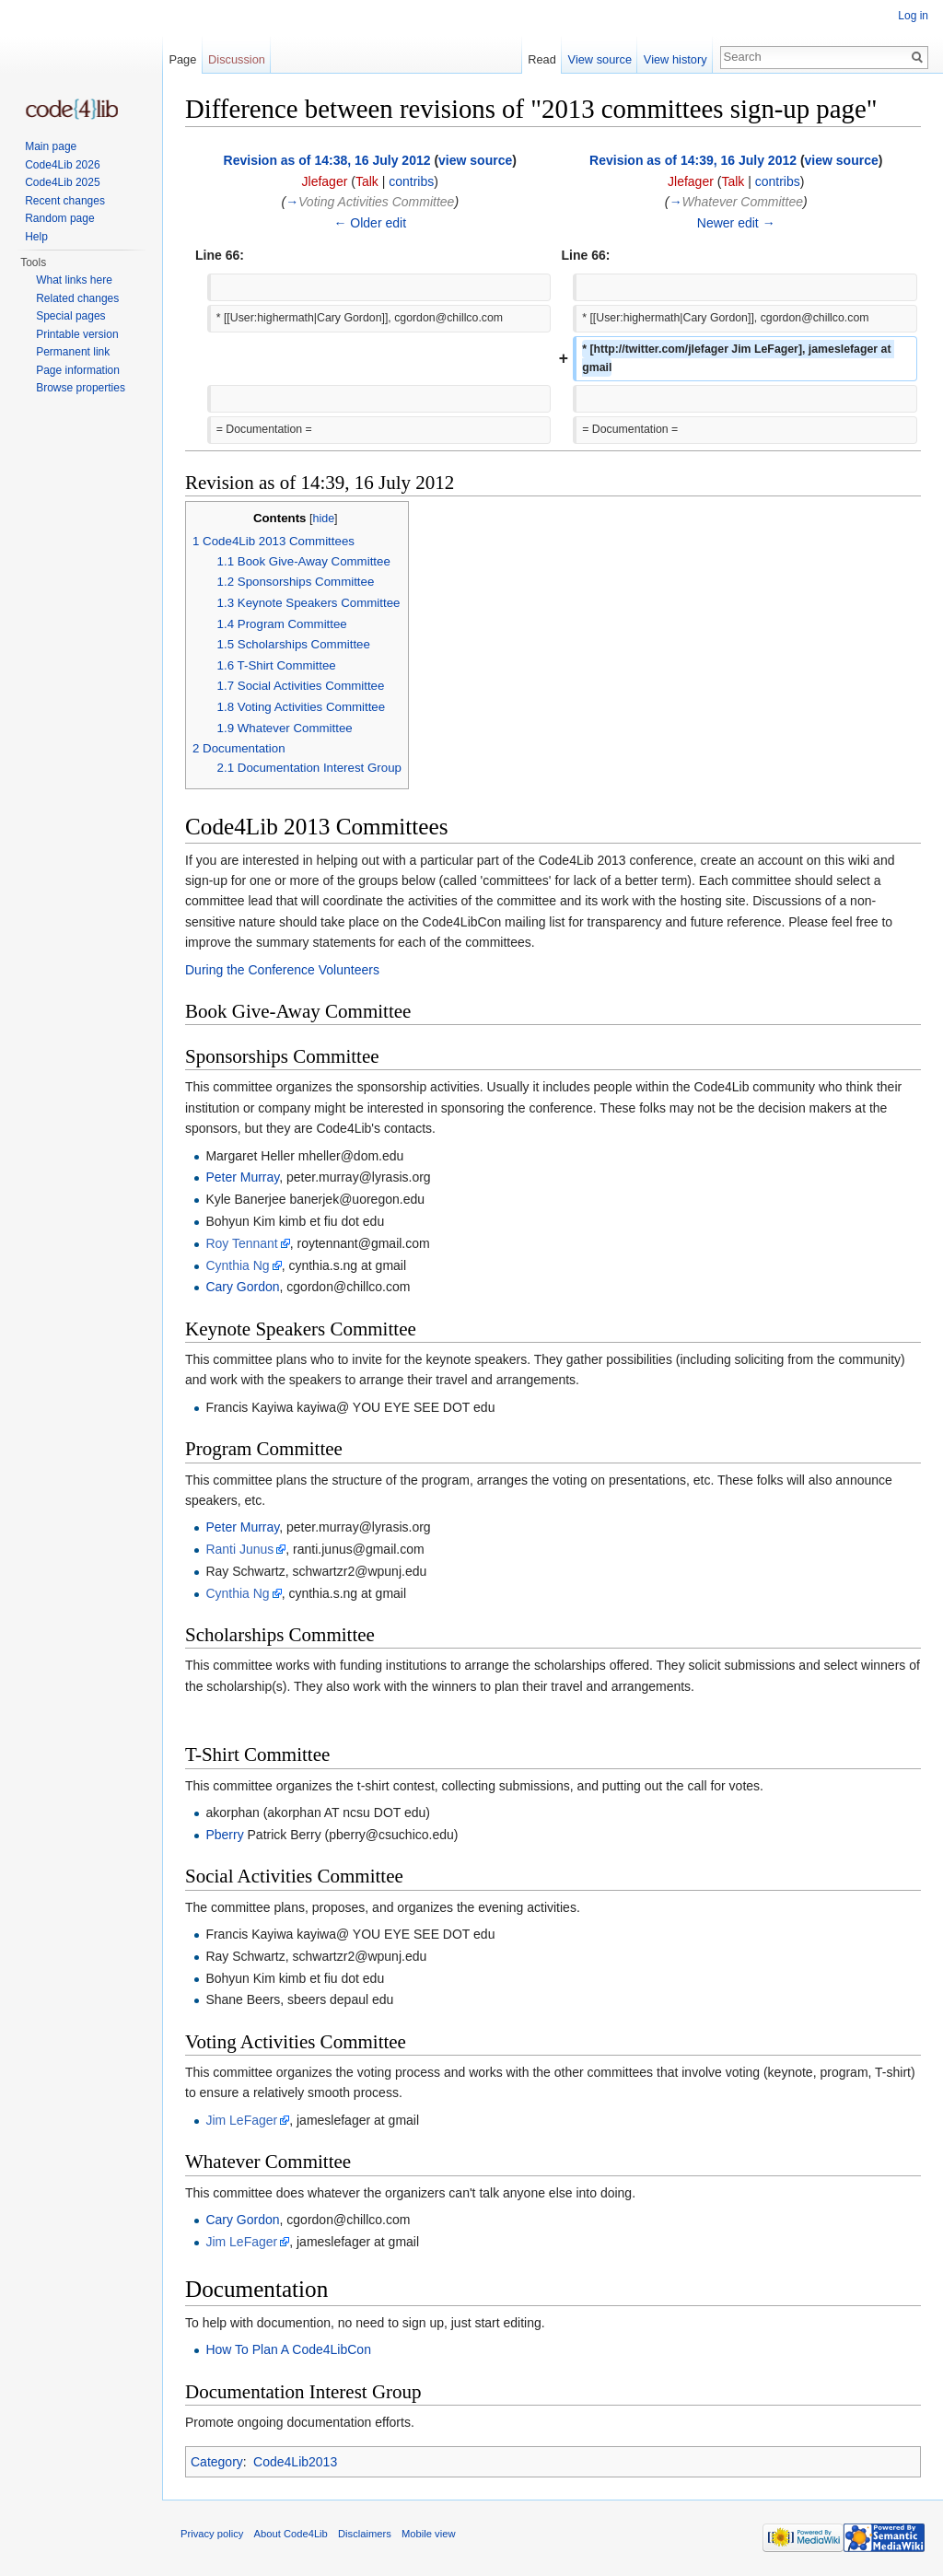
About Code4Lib (291, 2533)
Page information (78, 370)
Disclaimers (364, 2533)
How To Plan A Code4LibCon (288, 2349)
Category (217, 2461)
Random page (59, 218)
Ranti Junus (239, 1549)
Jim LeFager (241, 2120)
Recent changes (65, 200)
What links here (74, 280)
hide (323, 518)
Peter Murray (242, 1177)
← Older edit (369, 223)
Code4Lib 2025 (62, 182)
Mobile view (428, 2533)
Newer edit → (736, 223)
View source (600, 59)
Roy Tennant (241, 1243)
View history (675, 59)
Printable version (77, 334)
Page (182, 59)
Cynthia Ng (237, 1265)
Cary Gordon (242, 1286)
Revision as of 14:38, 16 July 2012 (327, 160)
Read (542, 59)
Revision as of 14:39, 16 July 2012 (693, 160)
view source (475, 160)
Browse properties (80, 387)
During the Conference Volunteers (282, 969)
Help (36, 236)
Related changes (77, 298)
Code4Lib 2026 (62, 164)
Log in (913, 15)
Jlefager (325, 181)
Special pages (70, 315)
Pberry (224, 1834)
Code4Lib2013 (295, 2461)
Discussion (236, 59)
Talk (366, 181)
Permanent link (73, 351)
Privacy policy (211, 2533)
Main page (50, 146)
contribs (411, 181)
